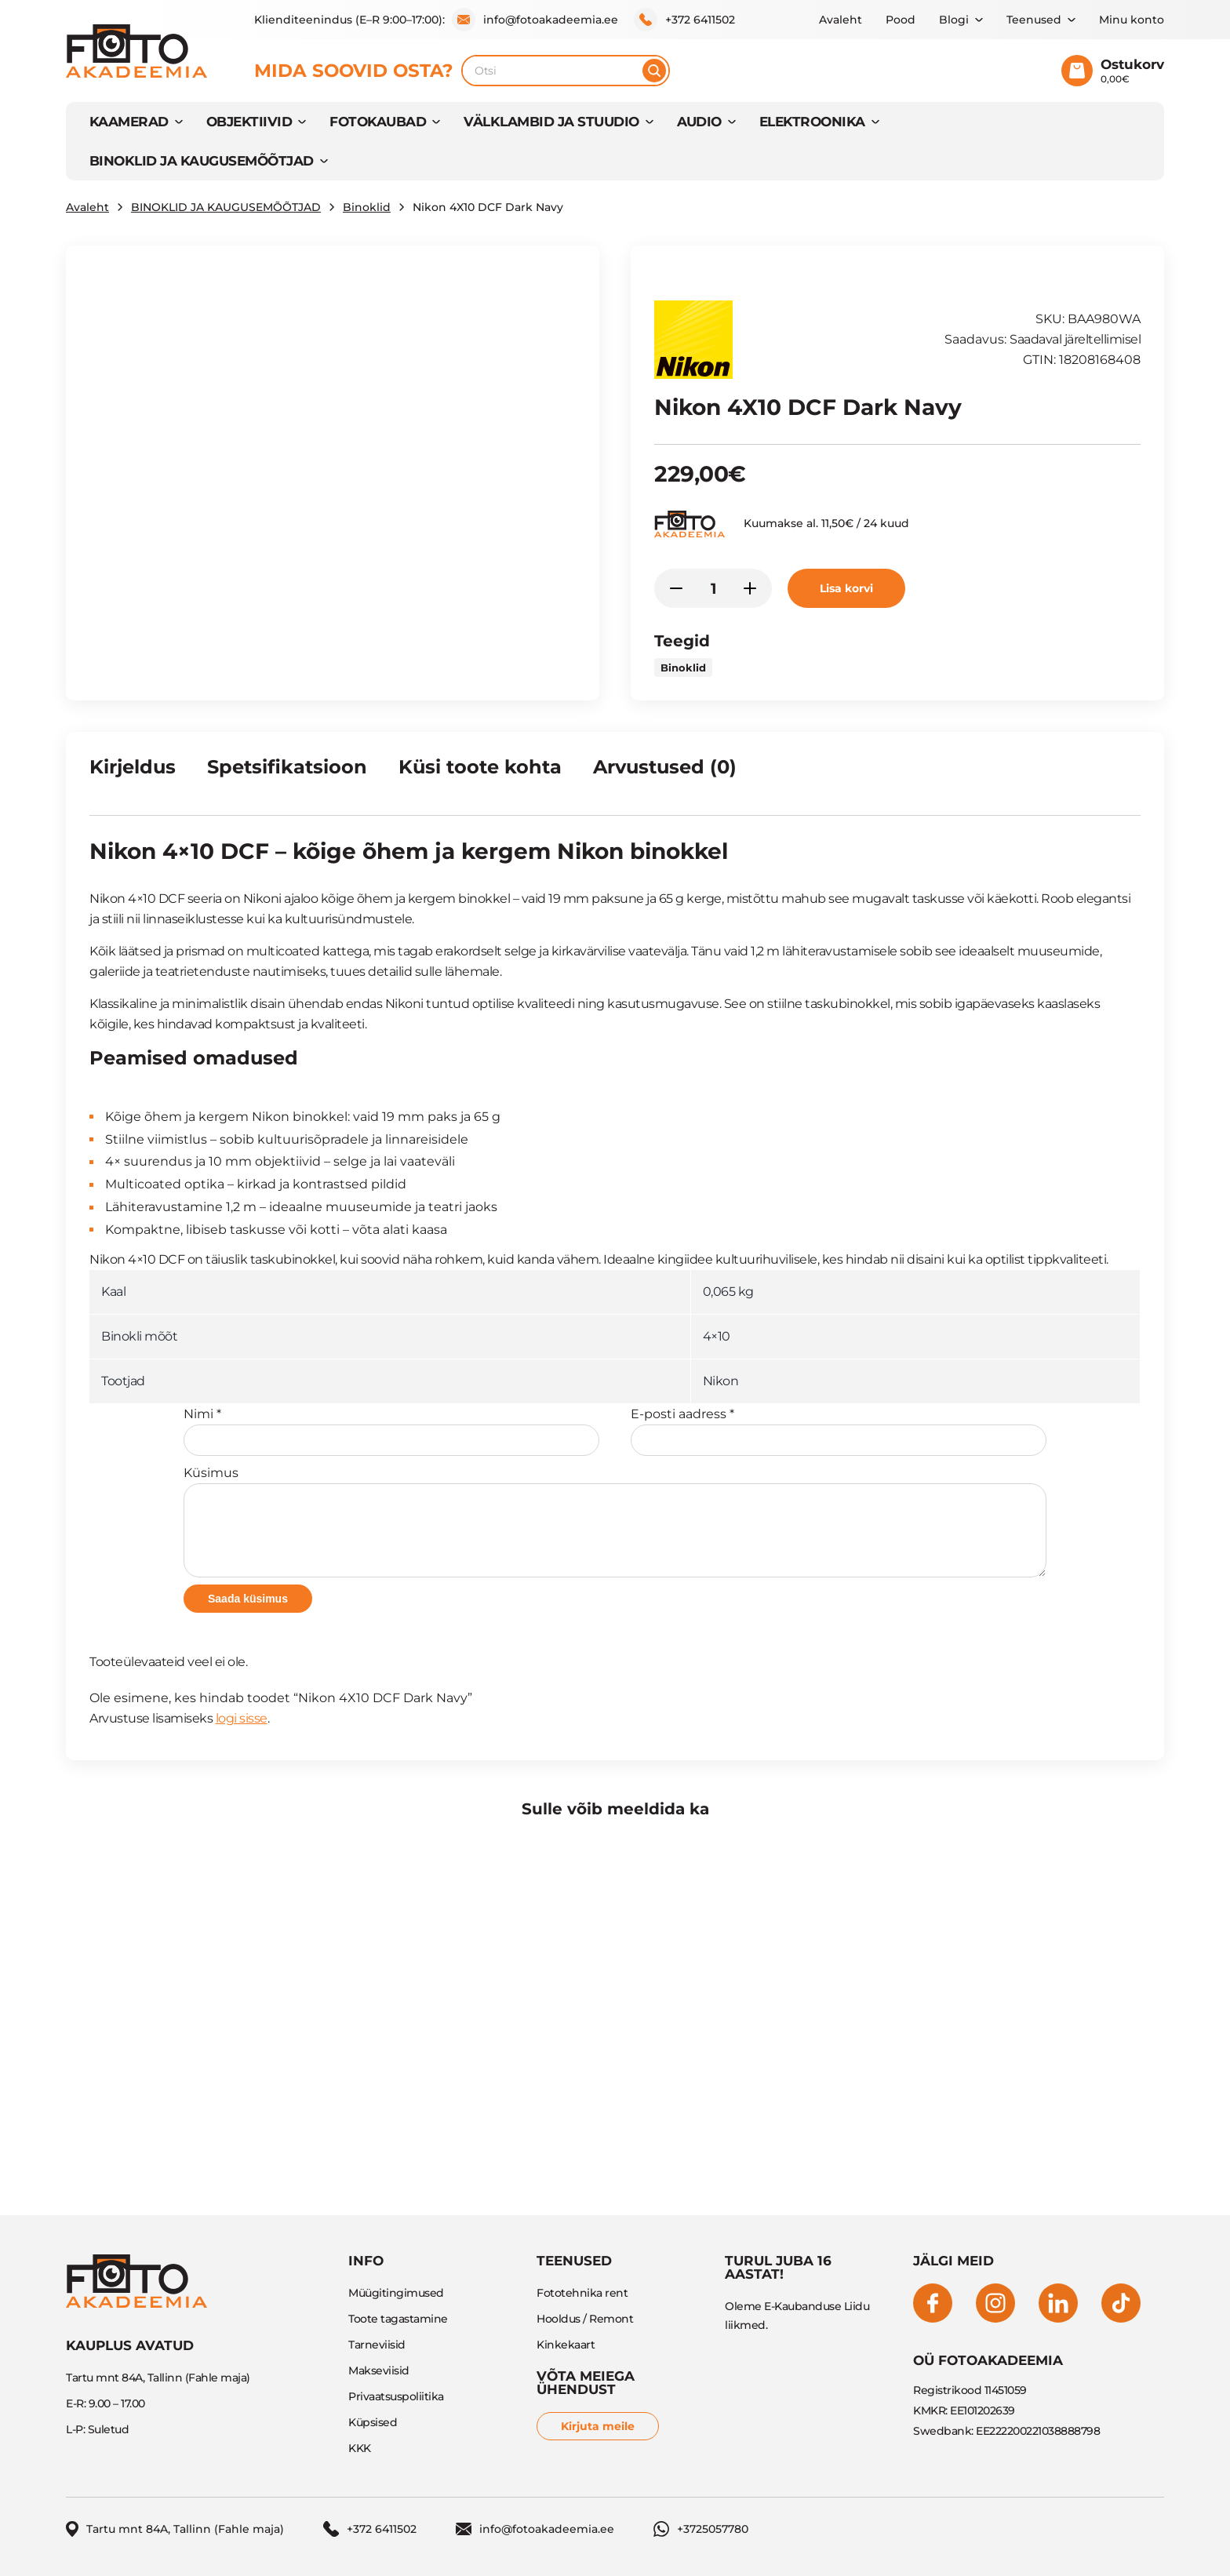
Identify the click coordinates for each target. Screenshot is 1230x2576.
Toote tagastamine (398, 2319)
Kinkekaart (566, 2345)
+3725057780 (700, 2529)
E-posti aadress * (838, 1431)
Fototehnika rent (582, 2293)
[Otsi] (654, 70)
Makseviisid (378, 2370)
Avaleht (840, 20)
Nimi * (391, 1431)
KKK (359, 2448)
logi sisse (241, 1718)
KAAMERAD (129, 121)
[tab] (132, 773)
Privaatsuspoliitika (396, 2396)
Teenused (1033, 20)
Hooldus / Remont (585, 2319)
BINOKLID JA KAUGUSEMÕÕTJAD (201, 161)
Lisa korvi (846, 588)
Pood (900, 20)
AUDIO (699, 121)
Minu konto (1131, 20)
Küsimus (615, 1521)
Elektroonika (812, 121)
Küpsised (372, 2422)
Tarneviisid (377, 2345)
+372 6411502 (684, 19)
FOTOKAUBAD (377, 121)
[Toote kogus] (713, 588)
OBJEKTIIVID (249, 121)
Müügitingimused (396, 2293)
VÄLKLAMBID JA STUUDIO (551, 121)
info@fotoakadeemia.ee (535, 19)
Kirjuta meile (598, 2426)
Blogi (954, 20)
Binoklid (367, 207)
